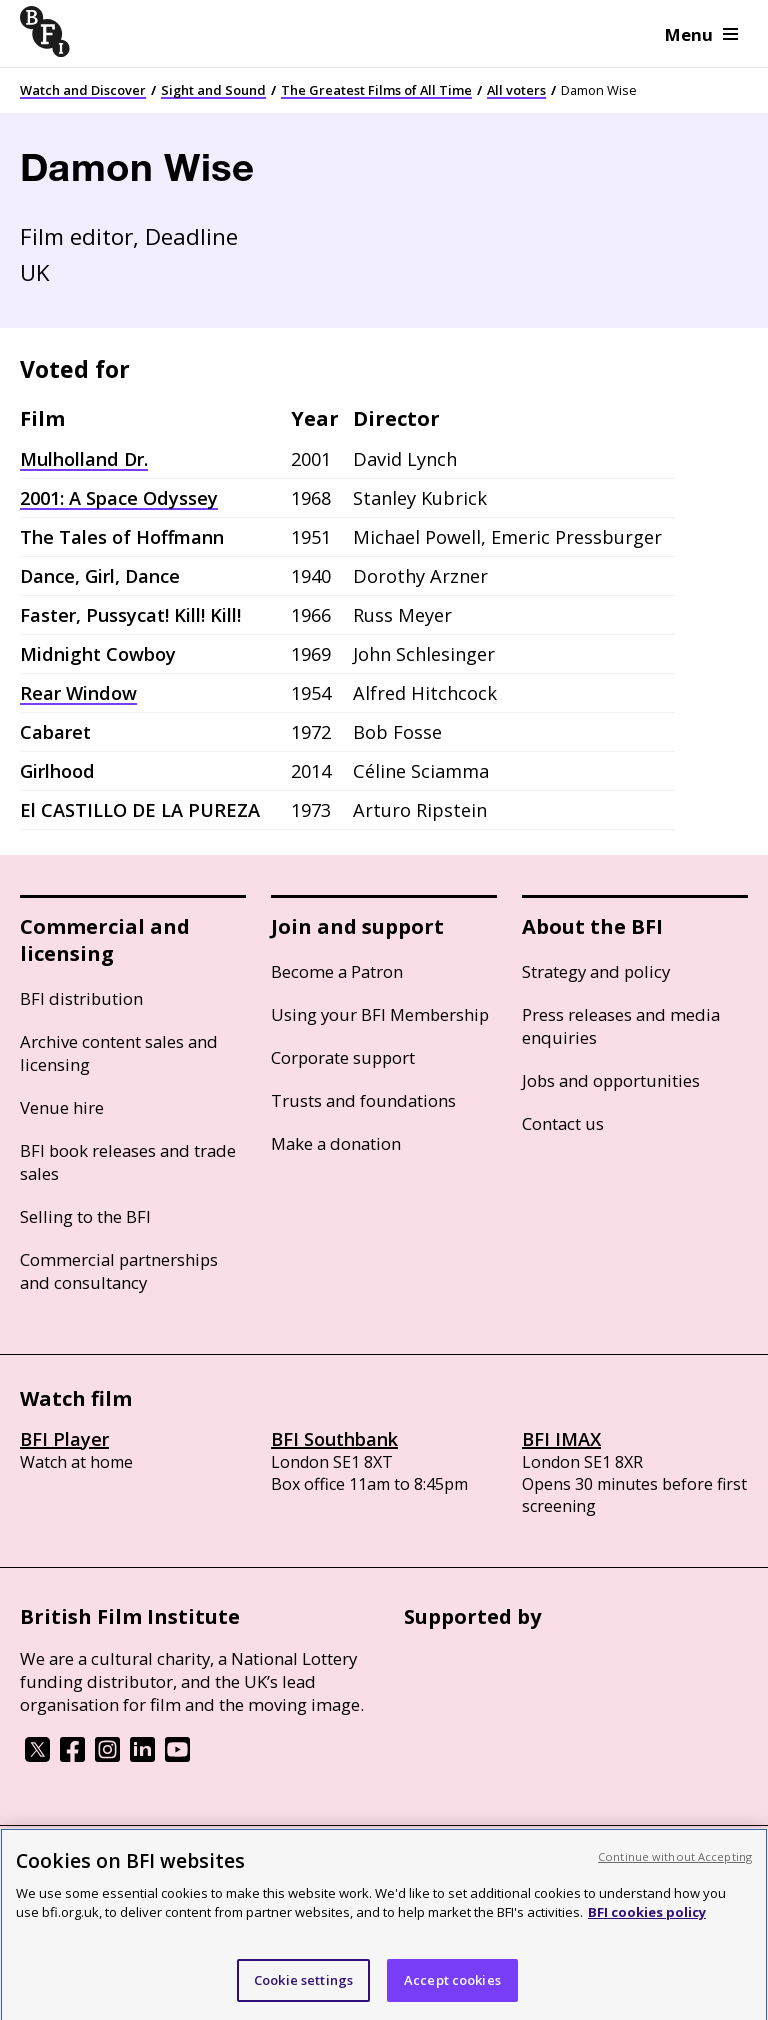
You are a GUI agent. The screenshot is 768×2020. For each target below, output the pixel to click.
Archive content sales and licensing (119, 1053)
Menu (701, 34)
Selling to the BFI (85, 1216)
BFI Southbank (334, 1439)
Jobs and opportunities (611, 1080)
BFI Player (64, 1439)
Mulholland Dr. (84, 459)
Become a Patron (337, 971)
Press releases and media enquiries (621, 1026)
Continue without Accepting (675, 1868)
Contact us (563, 1123)
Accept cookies (452, 1992)
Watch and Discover (83, 90)
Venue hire (62, 1107)
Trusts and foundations (363, 1100)
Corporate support (343, 1057)
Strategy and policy (596, 971)
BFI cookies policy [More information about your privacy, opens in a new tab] (647, 1924)
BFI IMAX (561, 1439)
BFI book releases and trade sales (128, 1162)
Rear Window (78, 693)
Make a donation (336, 1143)
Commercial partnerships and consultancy (119, 1271)
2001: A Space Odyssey (119, 498)
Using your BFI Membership (380, 1014)
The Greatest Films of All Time (376, 90)
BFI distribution (81, 998)
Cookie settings (303, 1992)
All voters (516, 90)
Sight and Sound (213, 90)
